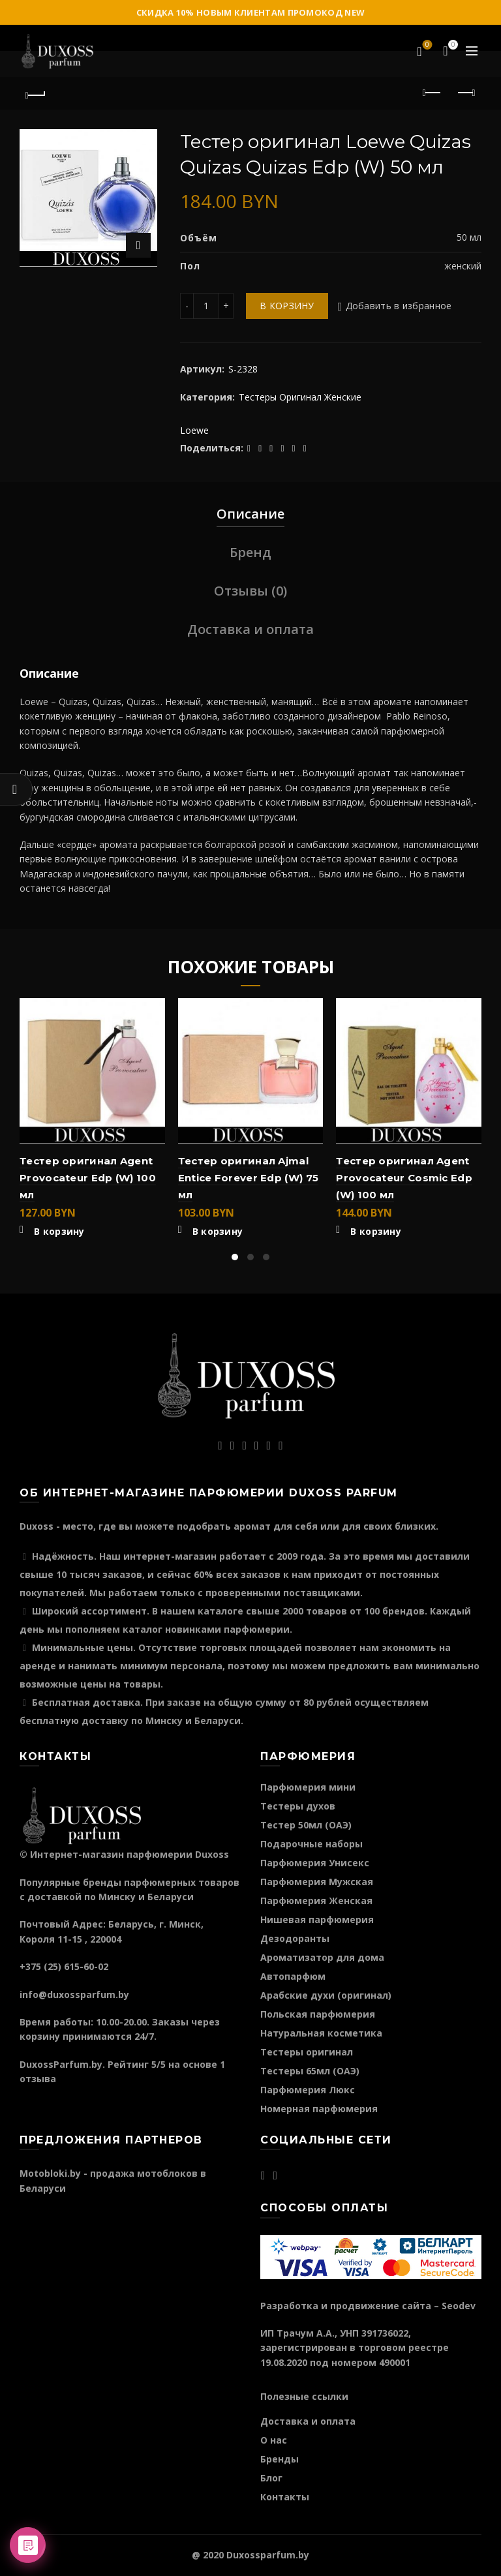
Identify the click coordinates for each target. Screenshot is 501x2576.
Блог (271, 2478)
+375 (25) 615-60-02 (64, 1966)
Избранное (426, 46)
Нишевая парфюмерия (317, 1919)
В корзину (287, 305)
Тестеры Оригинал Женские (300, 397)
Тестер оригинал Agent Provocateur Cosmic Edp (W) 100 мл (404, 1178)
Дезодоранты (294, 1938)
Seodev (459, 2305)
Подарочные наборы (311, 1844)
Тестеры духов (297, 1806)
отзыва (38, 2078)
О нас (273, 2440)
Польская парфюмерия (317, 2014)
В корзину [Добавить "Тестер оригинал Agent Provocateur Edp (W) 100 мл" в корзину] (59, 1231)
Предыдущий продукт (432, 92)
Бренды (279, 2459)
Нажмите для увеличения (138, 245)
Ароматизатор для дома (322, 1957)
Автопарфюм (293, 1976)
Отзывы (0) (250, 590)
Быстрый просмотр (153, 1032)
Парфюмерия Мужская (316, 1881)
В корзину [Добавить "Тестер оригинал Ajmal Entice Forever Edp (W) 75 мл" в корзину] (217, 1231)
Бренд (250, 552)
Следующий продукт (465, 92)
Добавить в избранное (399, 305)
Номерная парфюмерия (319, 2108)
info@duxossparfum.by (74, 1994)
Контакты (284, 2497)
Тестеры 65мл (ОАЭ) (309, 2071)
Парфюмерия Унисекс (314, 1862)
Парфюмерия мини (308, 1787)
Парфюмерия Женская (316, 1900)
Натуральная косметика (321, 2033)
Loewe (194, 430)
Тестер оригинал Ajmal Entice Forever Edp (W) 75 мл (248, 1178)
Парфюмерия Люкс (307, 2090)
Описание (250, 514)
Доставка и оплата (250, 629)
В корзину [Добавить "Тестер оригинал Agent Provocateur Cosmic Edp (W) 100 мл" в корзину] (375, 1231)
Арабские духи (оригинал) (325, 1995)
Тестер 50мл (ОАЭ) (306, 1825)
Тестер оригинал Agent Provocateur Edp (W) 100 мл (88, 1178)
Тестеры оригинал (306, 2052)
